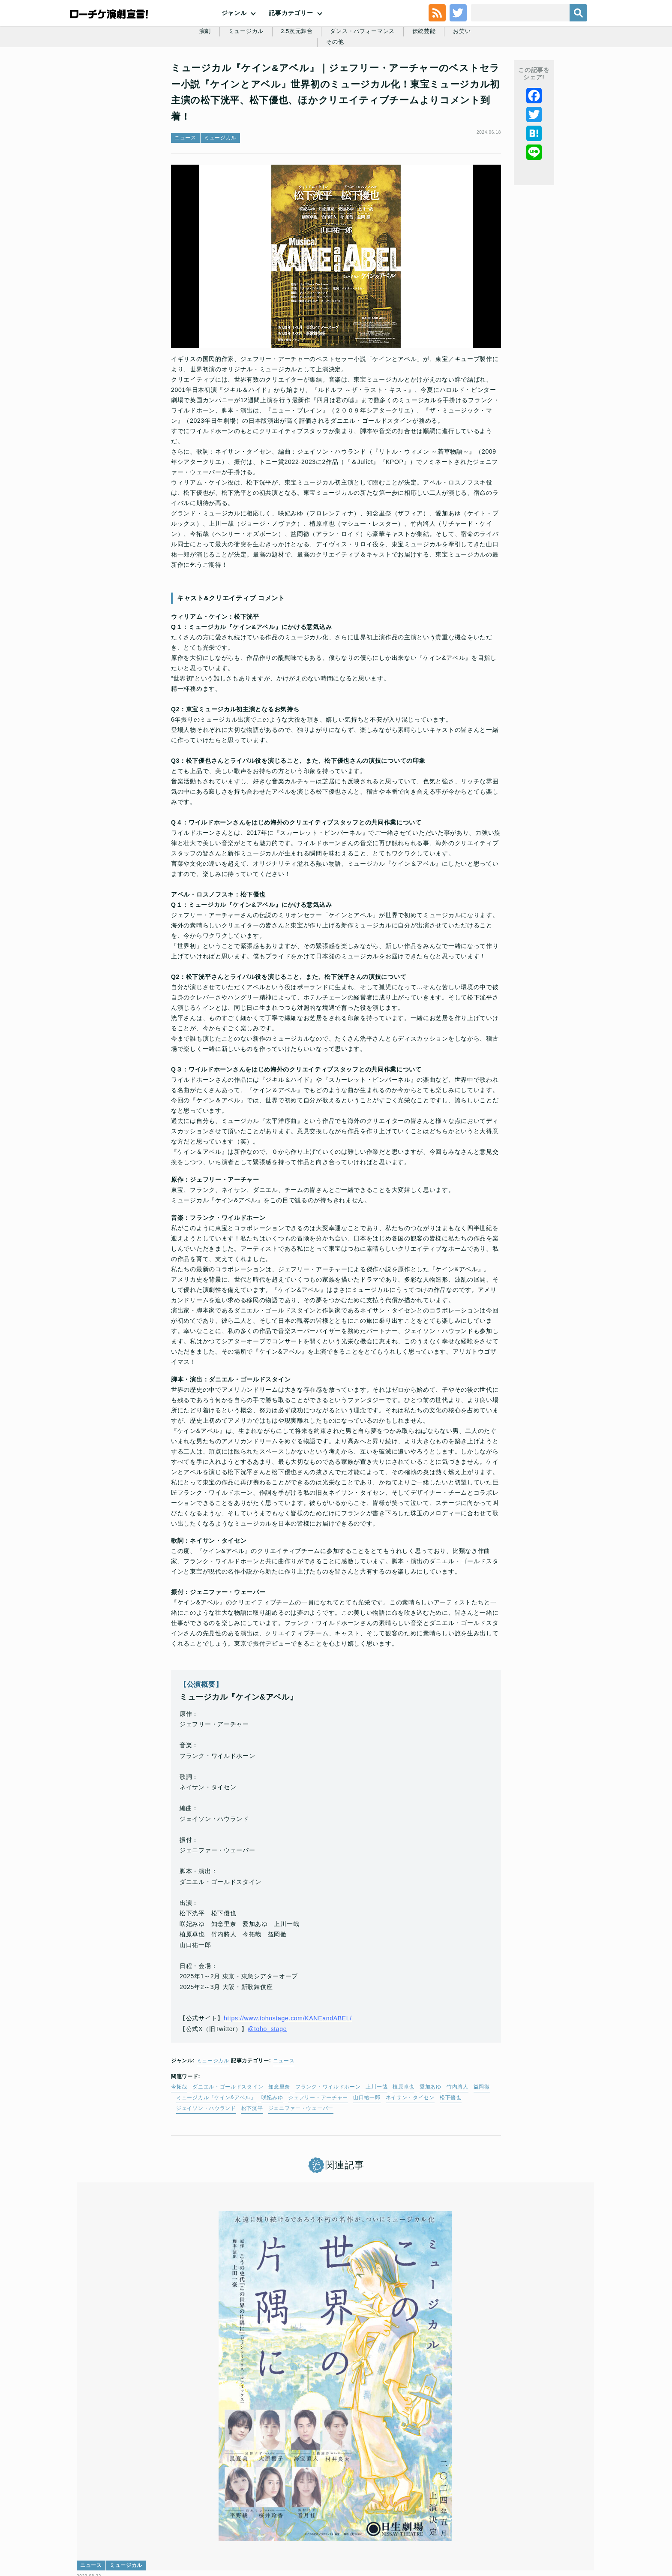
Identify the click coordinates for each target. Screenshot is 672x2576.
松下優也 (451, 2153)
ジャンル (234, 34)
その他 (486, 82)
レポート (271, 2373)
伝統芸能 (410, 82)
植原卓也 (403, 2143)
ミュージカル (223, 82)
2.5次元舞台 (276, 82)
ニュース (185, 193)
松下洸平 (252, 2164)
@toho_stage (267, 2084)
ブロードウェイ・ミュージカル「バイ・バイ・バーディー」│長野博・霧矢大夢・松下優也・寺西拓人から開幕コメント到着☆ (335, 2405)
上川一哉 (376, 2143)
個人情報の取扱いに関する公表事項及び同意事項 (284, 2514)
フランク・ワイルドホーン (327, 2143)
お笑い (450, 82)
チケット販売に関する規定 (181, 2514)
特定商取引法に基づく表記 (484, 2514)
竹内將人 (457, 2143)
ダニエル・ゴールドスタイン (227, 2143)
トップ (98, 2514)
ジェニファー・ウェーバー (300, 2164)
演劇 (180, 82)
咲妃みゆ (272, 2153)
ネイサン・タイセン (410, 2153)
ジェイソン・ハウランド (206, 2164)
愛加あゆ (430, 2143)
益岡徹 (482, 2143)
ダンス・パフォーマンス (346, 82)
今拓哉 (179, 2143)
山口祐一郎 (367, 2153)
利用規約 (128, 2514)
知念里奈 (279, 2143)
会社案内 (571, 2514)
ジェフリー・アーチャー (318, 2153)
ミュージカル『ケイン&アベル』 (216, 2153)
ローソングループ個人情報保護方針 (398, 2514)
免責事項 (538, 2514)
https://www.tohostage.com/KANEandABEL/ (288, 2073)
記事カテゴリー (291, 34)
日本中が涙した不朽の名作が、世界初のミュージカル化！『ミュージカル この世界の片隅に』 (162, 2405)
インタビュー (448, 2373)
